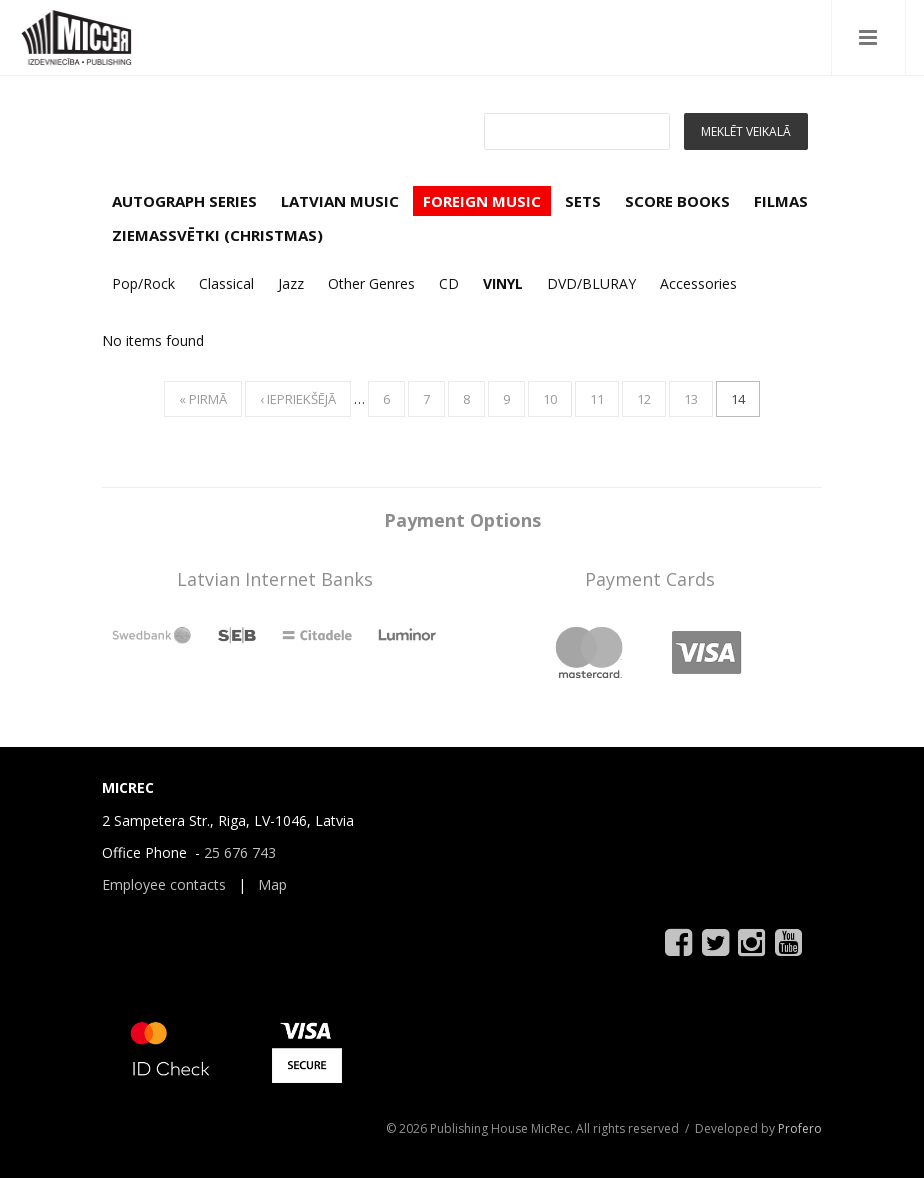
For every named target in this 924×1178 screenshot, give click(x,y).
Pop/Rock (143, 283)
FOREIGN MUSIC (482, 201)
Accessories (698, 283)
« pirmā (203, 399)
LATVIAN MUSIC (340, 201)
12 (644, 399)
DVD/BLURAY (591, 283)
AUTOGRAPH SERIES (184, 201)
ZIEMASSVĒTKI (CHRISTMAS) (217, 235)
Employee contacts (164, 884)
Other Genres (371, 283)
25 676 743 (240, 852)
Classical (226, 283)
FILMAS (781, 201)
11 (597, 399)
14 (738, 399)
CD (449, 283)
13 (691, 399)
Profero (800, 1128)
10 (550, 399)
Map (272, 884)
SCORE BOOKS (677, 201)
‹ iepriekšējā (298, 399)
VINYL (503, 283)
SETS (583, 201)
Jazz (291, 283)
